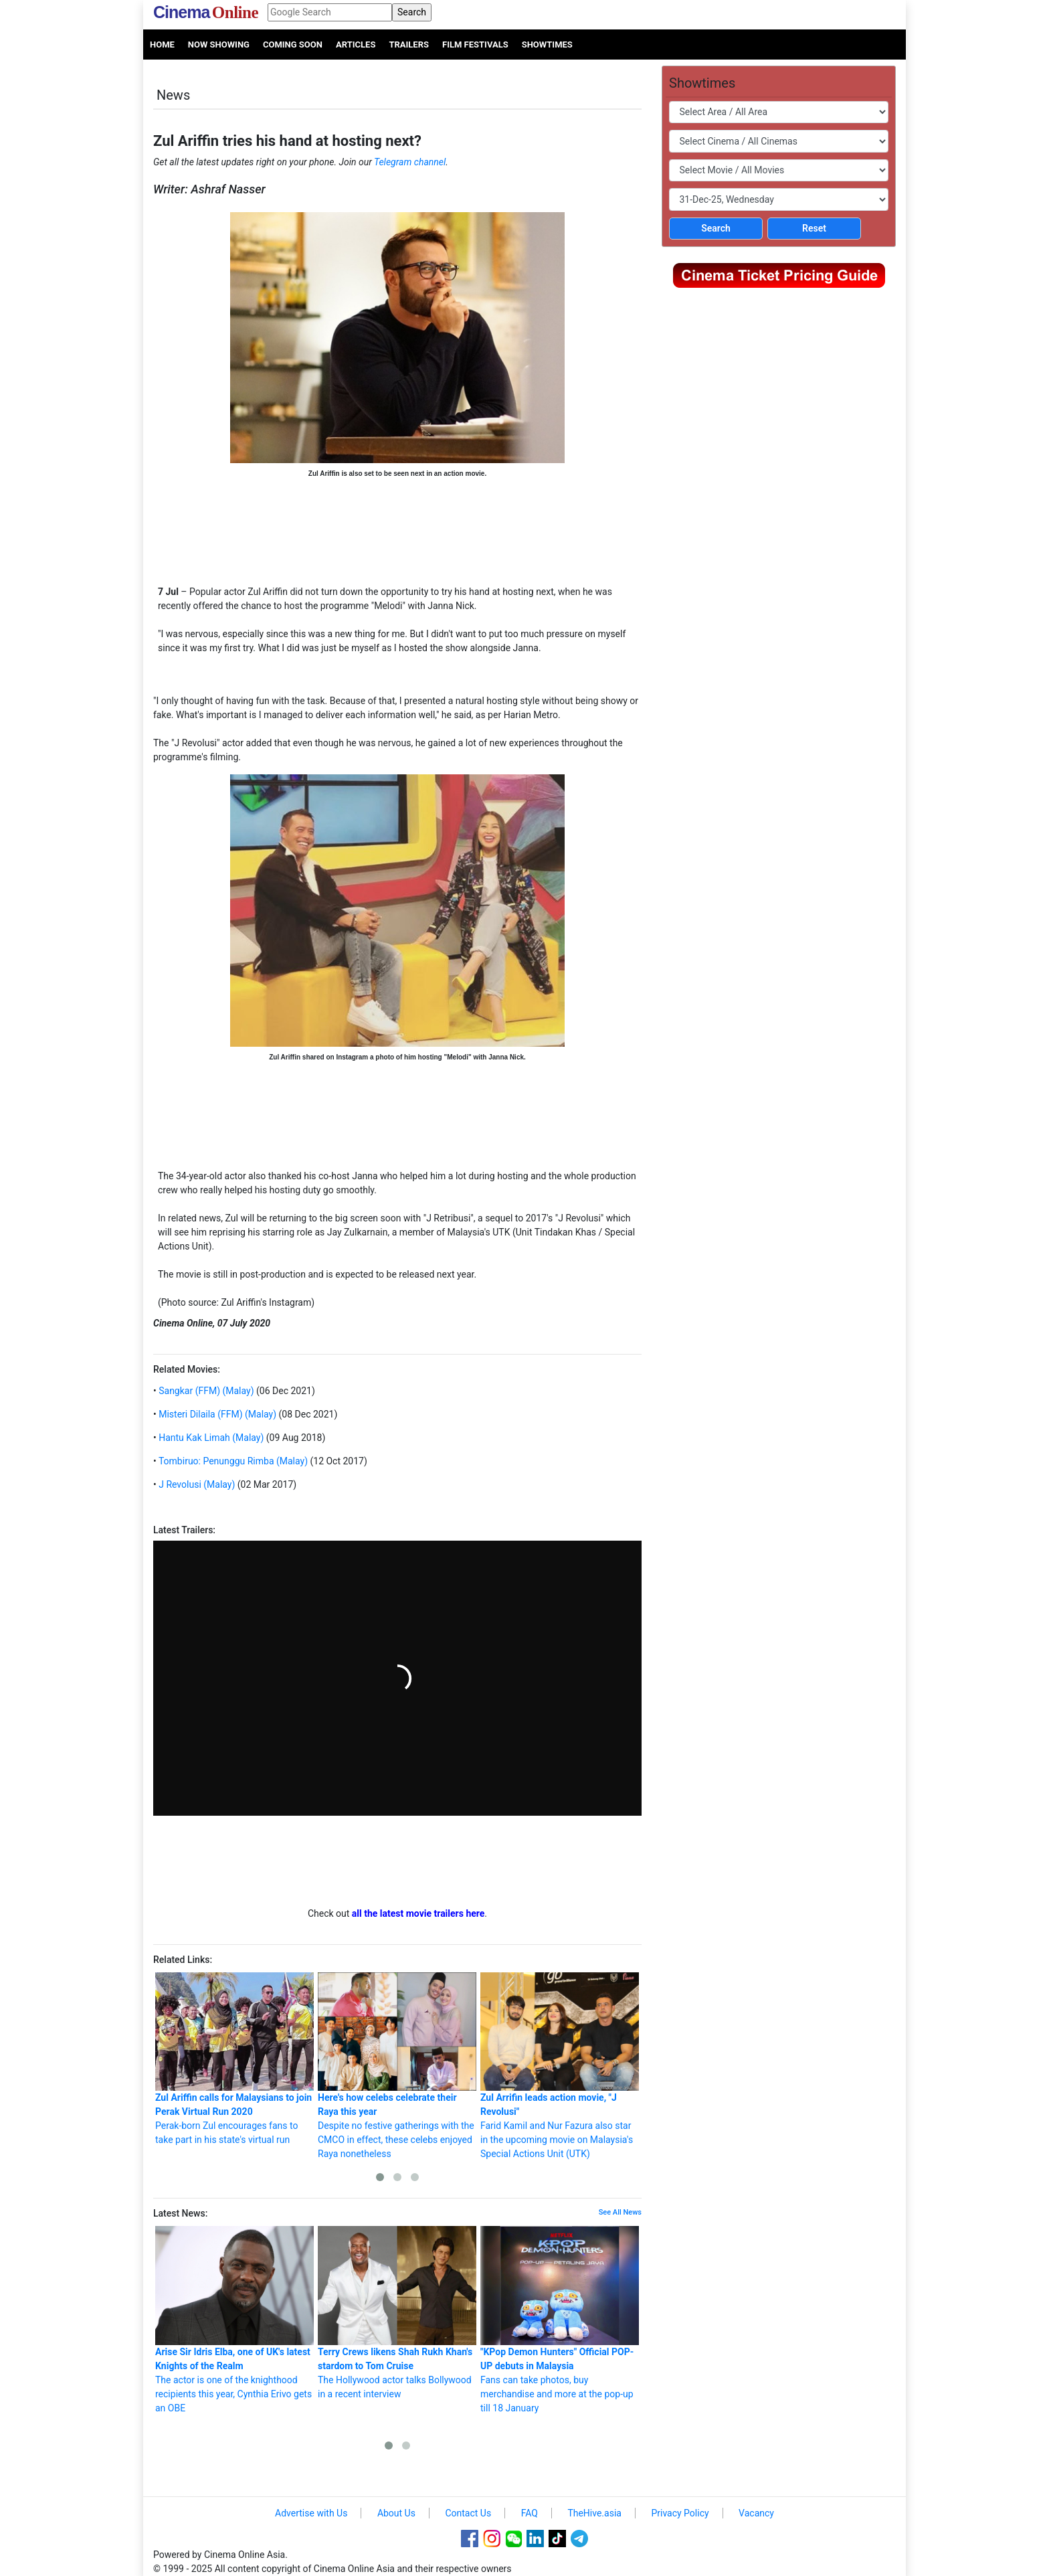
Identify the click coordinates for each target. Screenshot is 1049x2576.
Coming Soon (292, 44)
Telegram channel (410, 162)
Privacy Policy (679, 2513)
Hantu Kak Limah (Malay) (210, 1437)
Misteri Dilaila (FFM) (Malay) (216, 1414)
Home (162, 44)
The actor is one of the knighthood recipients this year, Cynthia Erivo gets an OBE (234, 2319)
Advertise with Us (311, 2513)
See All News (620, 2212)
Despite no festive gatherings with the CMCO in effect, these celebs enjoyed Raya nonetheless (397, 2066)
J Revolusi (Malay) (196, 1484)
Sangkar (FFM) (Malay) (205, 1390)
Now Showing (219, 44)
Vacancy (756, 2513)
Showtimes (547, 44)
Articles (355, 44)
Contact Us (468, 2513)
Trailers (409, 44)
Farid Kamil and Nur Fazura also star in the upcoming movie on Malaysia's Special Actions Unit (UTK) (559, 2066)
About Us (396, 2513)
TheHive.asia (594, 2513)
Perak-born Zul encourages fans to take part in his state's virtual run (234, 2059)
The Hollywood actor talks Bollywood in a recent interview (397, 2312)
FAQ (529, 2513)
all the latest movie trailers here (418, 1913)
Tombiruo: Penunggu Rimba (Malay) (232, 1461)
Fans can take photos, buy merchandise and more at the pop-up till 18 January (559, 2319)
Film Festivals (475, 44)
